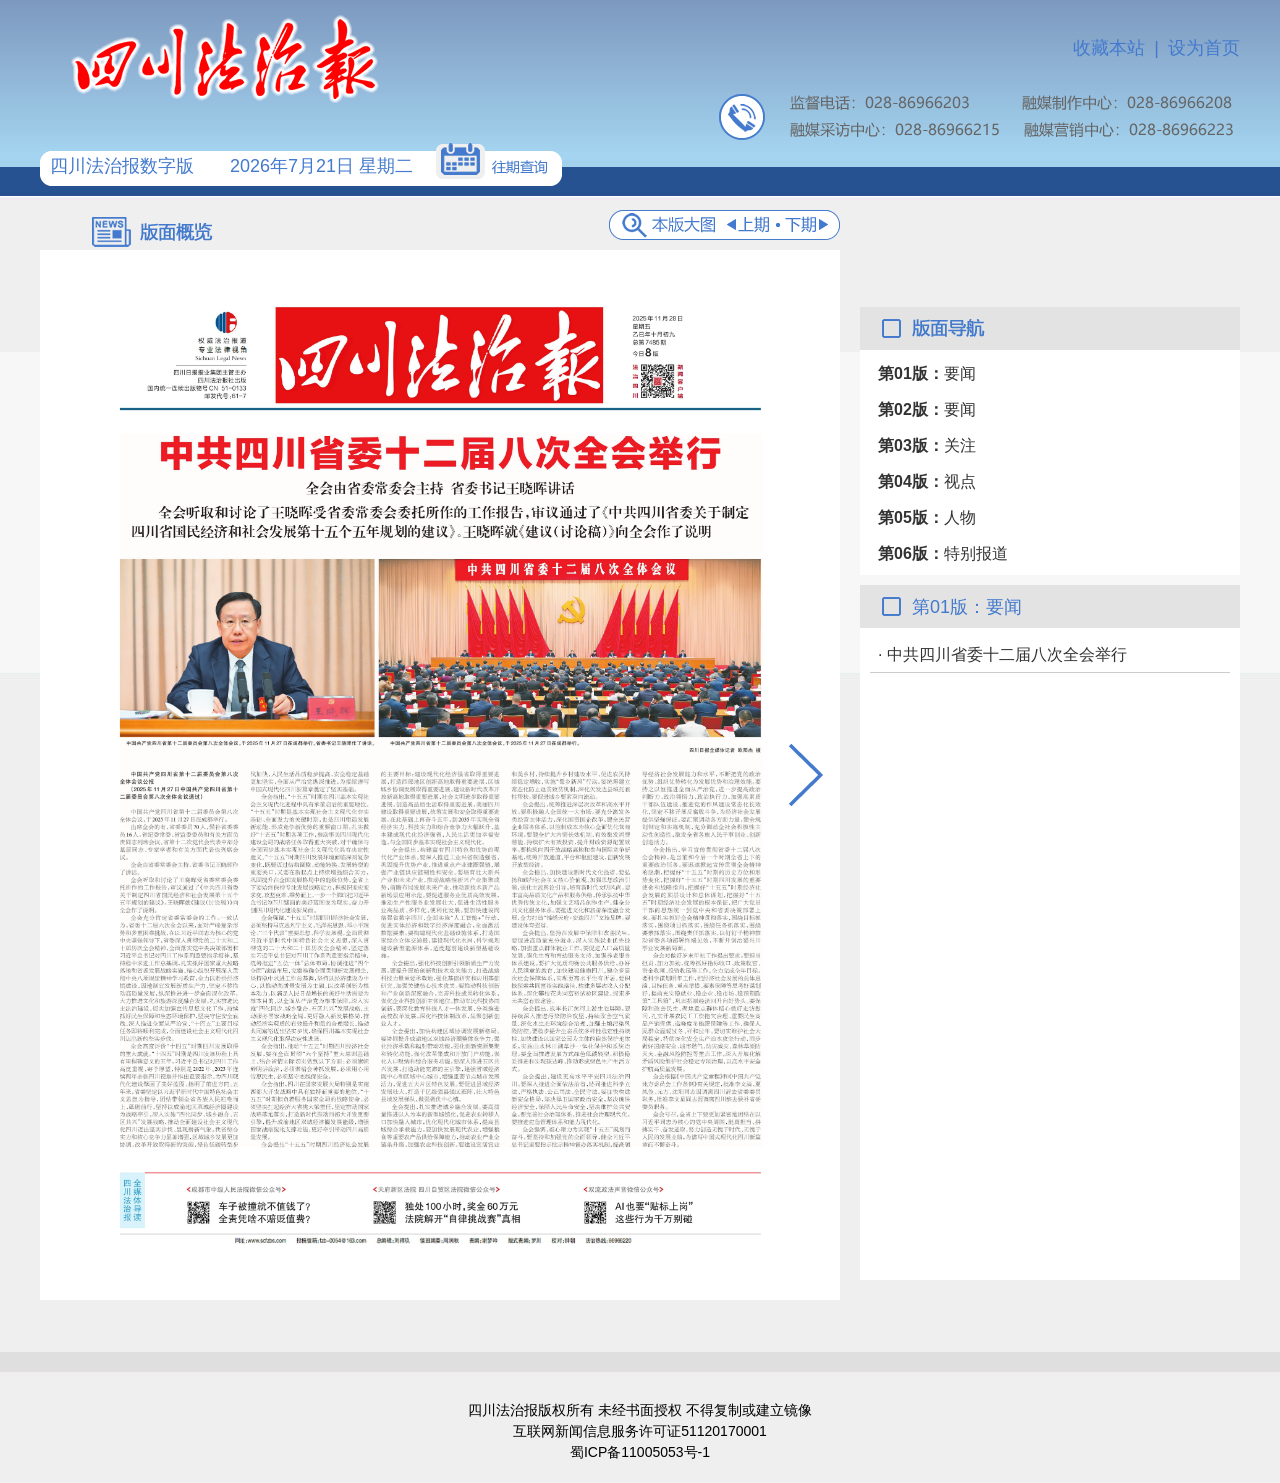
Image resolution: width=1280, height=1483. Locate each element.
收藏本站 (1109, 48)
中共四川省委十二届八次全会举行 (1007, 654)
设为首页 (1204, 48)
